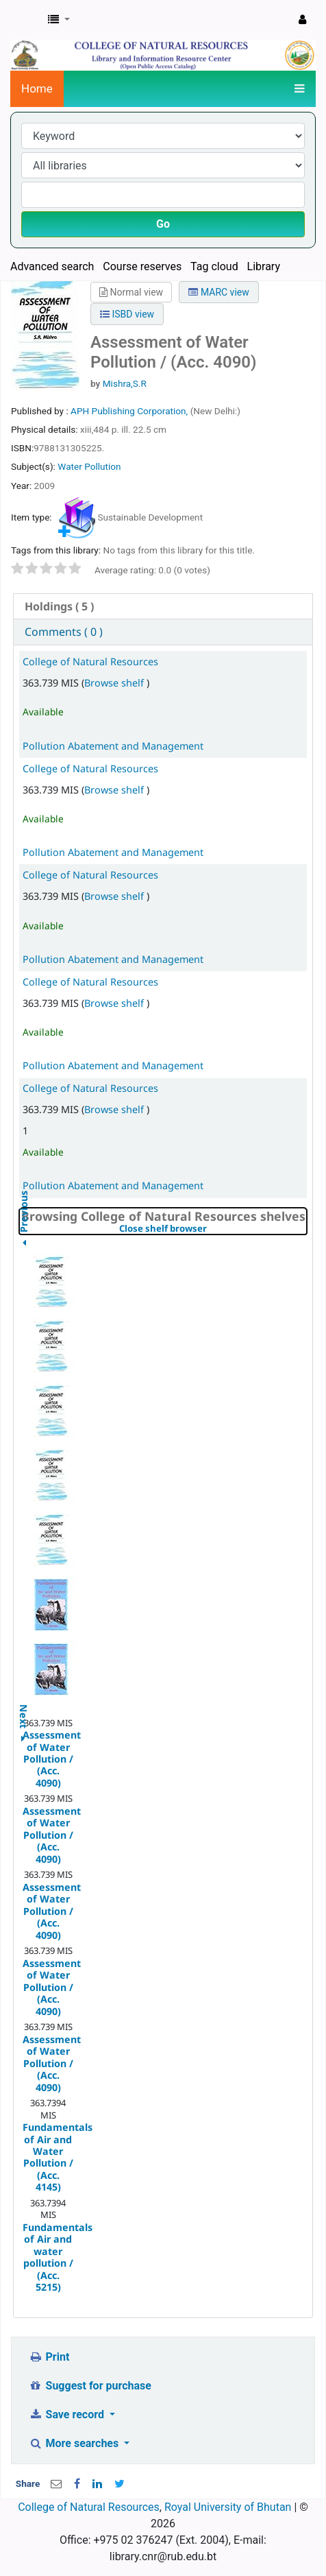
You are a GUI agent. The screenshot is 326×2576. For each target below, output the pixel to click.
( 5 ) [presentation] (59, 606)
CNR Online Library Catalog (25, 20)
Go (163, 223)
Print (49, 2356)
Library (263, 266)
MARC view (218, 292)
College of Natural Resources (90, 661)
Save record (68, 2414)
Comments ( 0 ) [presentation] (64, 631)
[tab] (163, 606)
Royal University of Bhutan (228, 2507)
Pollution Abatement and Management (113, 745)
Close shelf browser (210, 1229)
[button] (58, 20)
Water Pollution (89, 466)
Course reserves (142, 266)
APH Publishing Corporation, (130, 410)
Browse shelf (115, 682)
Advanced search (52, 266)
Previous (23, 1245)
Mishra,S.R (125, 383)
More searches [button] (75, 2443)
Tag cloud (214, 266)
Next (23, 1708)
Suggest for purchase (90, 2385)
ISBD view (127, 314)
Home (37, 88)
